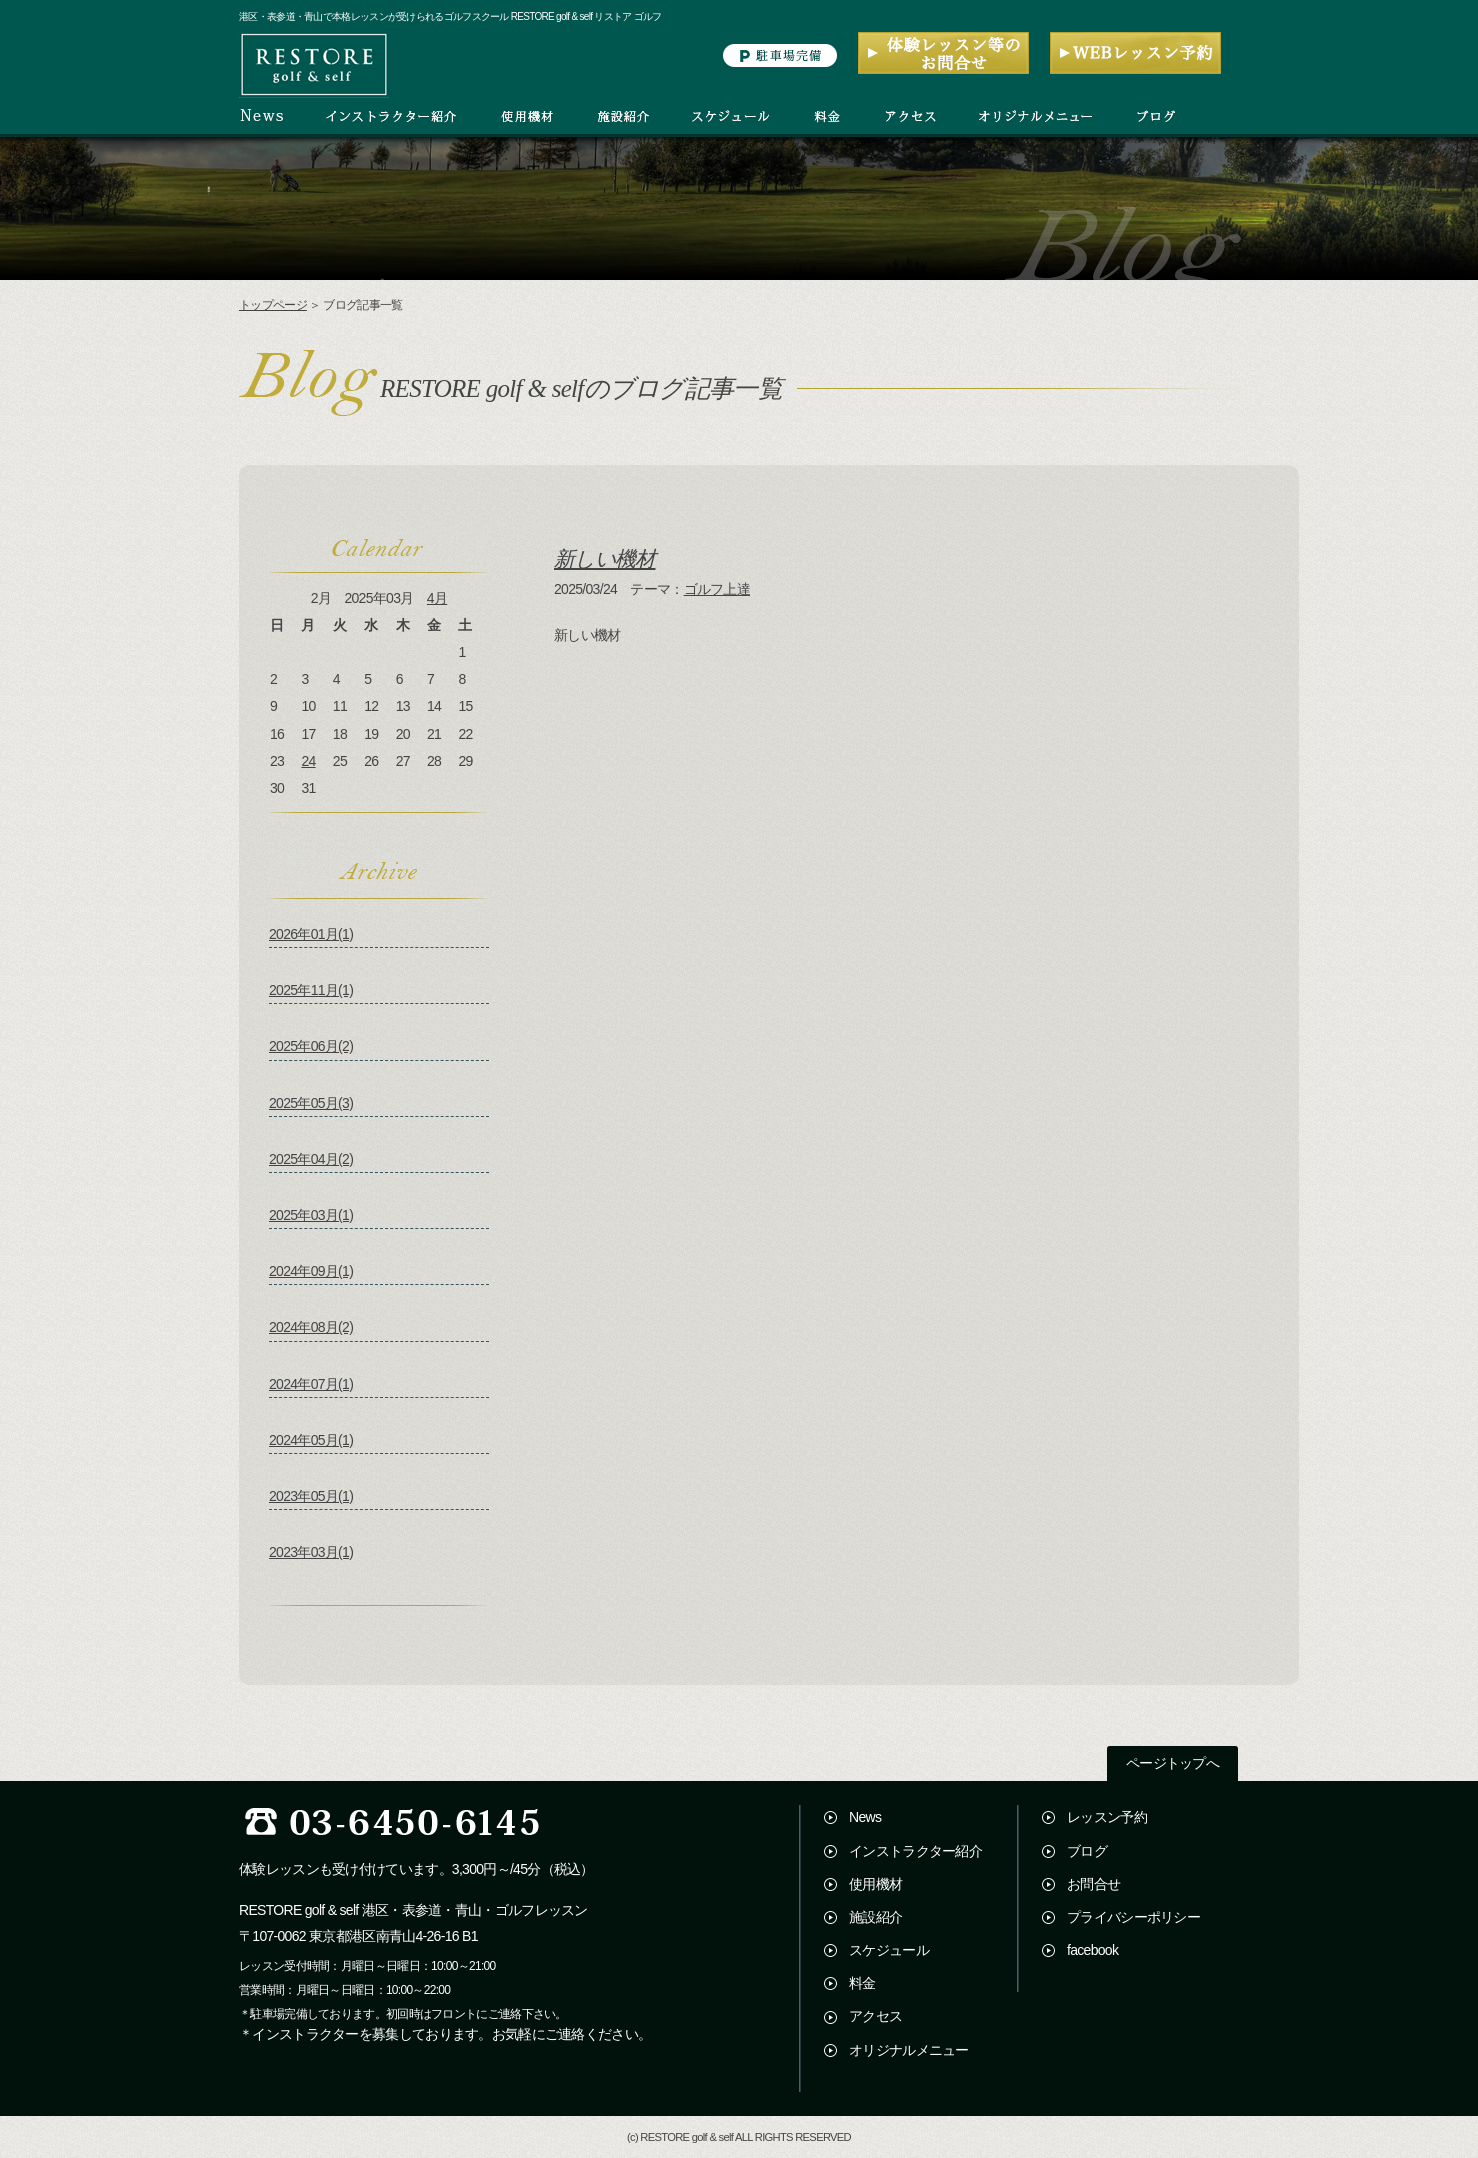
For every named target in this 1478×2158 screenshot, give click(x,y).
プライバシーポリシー (1133, 1917)
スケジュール (889, 1950)
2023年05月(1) (311, 1496)
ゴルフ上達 (717, 589)
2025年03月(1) (311, 1215)
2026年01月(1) (311, 934)
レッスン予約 (1107, 1817)
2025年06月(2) (311, 1046)
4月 (437, 598)
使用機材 (875, 1884)
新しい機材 (605, 558)
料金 (862, 1983)
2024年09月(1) (311, 1271)
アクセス (875, 2016)
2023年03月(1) (311, 1552)
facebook (1092, 1950)
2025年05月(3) (311, 1103)
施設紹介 (875, 1917)
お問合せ (1093, 1884)
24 (308, 761)
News (865, 1817)
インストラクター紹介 (915, 1851)
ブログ (1087, 1851)
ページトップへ (1172, 1763)
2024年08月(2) (311, 1327)
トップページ (273, 305)
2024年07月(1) (311, 1384)
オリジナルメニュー (909, 2050)
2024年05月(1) (311, 1440)
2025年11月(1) (311, 990)
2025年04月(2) (311, 1159)
